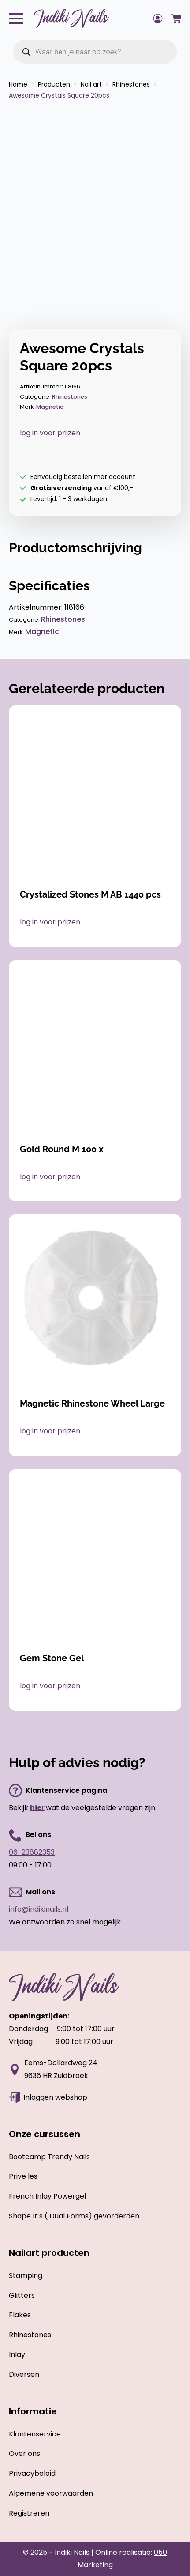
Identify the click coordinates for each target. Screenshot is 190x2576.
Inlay (17, 2355)
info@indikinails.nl (38, 1909)
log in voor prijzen (50, 433)
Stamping (25, 2276)
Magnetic (49, 407)
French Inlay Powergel (47, 2196)
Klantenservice (35, 2434)
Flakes (20, 2315)
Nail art (91, 84)
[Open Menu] (16, 18)
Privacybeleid (32, 2473)
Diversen (24, 2374)
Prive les (23, 2176)
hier (37, 1808)
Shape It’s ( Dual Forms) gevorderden (74, 2216)
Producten (54, 84)
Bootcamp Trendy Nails (49, 2157)
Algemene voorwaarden (51, 2493)
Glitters (22, 2295)
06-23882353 (32, 1852)
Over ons (24, 2453)
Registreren (29, 2513)
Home (18, 84)
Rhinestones (131, 84)
